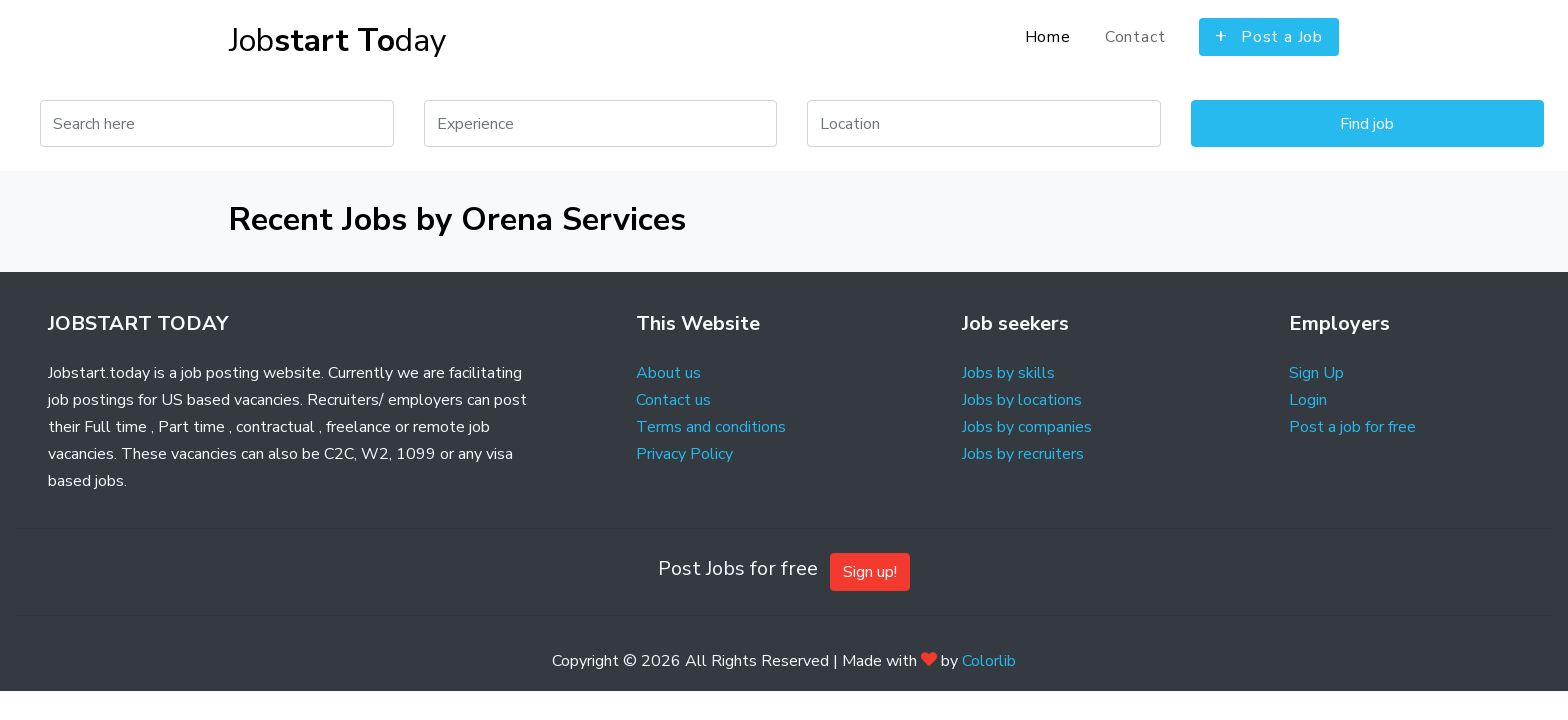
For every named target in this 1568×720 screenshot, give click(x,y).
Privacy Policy (684, 454)
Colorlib (989, 661)
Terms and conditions (711, 427)
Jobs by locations (1022, 400)
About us (668, 373)
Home (1048, 37)
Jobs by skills (1008, 373)
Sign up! (870, 572)
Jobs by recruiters (1023, 454)
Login (1308, 400)
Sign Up (1316, 373)
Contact (1135, 37)
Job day (337, 40)
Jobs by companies (1027, 427)
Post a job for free (1352, 427)
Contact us (673, 400)
